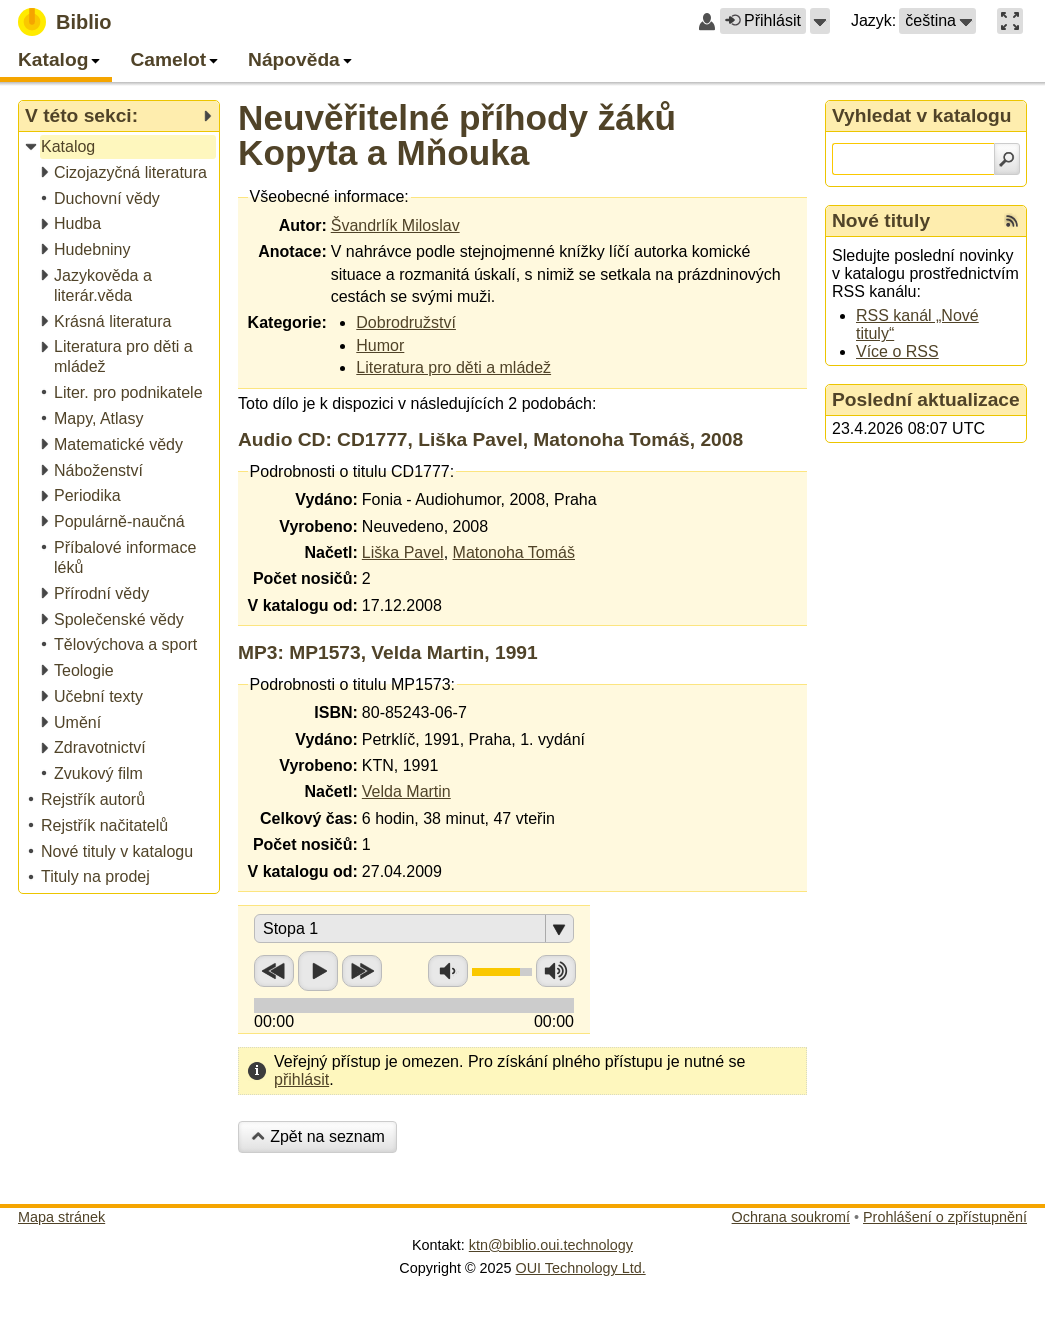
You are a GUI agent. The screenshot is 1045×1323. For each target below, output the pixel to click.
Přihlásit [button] (763, 20)
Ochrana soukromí (791, 1217)
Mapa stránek (61, 1217)
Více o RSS (897, 351)
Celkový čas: (309, 818)
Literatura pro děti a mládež (453, 367)
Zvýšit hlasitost (556, 971)
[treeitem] (120, 147)
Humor (380, 345)
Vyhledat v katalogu (922, 115)
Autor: (303, 225)
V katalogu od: (303, 605)
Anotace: (292, 251)
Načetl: (330, 552)
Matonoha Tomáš (514, 552)
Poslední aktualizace (926, 399)
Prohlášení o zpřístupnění (945, 1217)
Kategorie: (287, 322)
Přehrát (318, 971)
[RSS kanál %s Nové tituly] (1012, 221)
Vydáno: (326, 499)
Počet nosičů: (305, 578)
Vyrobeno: (318, 526)
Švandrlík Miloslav (395, 225)
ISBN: (336, 712)
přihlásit (301, 1079)
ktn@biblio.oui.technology (551, 1245)
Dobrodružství (406, 322)
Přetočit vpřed (362, 971)
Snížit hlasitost (448, 971)
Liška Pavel (403, 552)
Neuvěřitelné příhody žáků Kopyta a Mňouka (457, 135)
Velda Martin (406, 791)
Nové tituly (881, 220)
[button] (820, 21)
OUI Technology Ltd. (581, 1268)
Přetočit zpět (274, 971)
